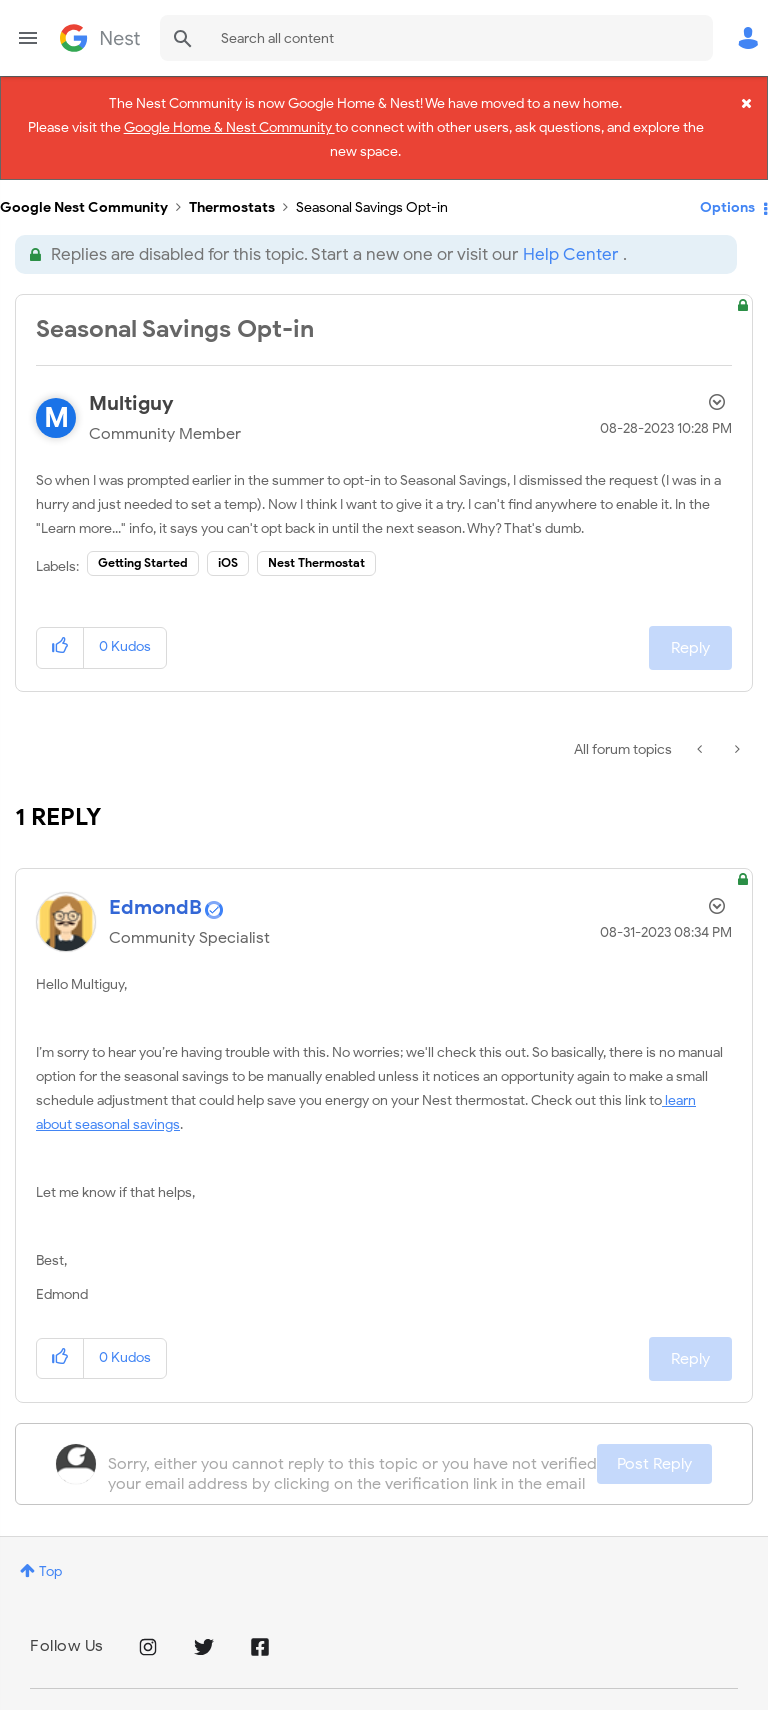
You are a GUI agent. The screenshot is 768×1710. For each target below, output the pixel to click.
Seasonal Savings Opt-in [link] (372, 201)
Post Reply (654, 1458)
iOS (228, 557)
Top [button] (50, 1565)
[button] (60, 642)
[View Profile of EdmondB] (155, 901)
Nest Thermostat (316, 557)
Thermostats (232, 201)
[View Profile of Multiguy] (131, 398)
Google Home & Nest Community (229, 126)
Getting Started (143, 557)
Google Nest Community (100, 38)
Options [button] (727, 201)
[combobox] (436, 38)
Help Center (570, 248)
